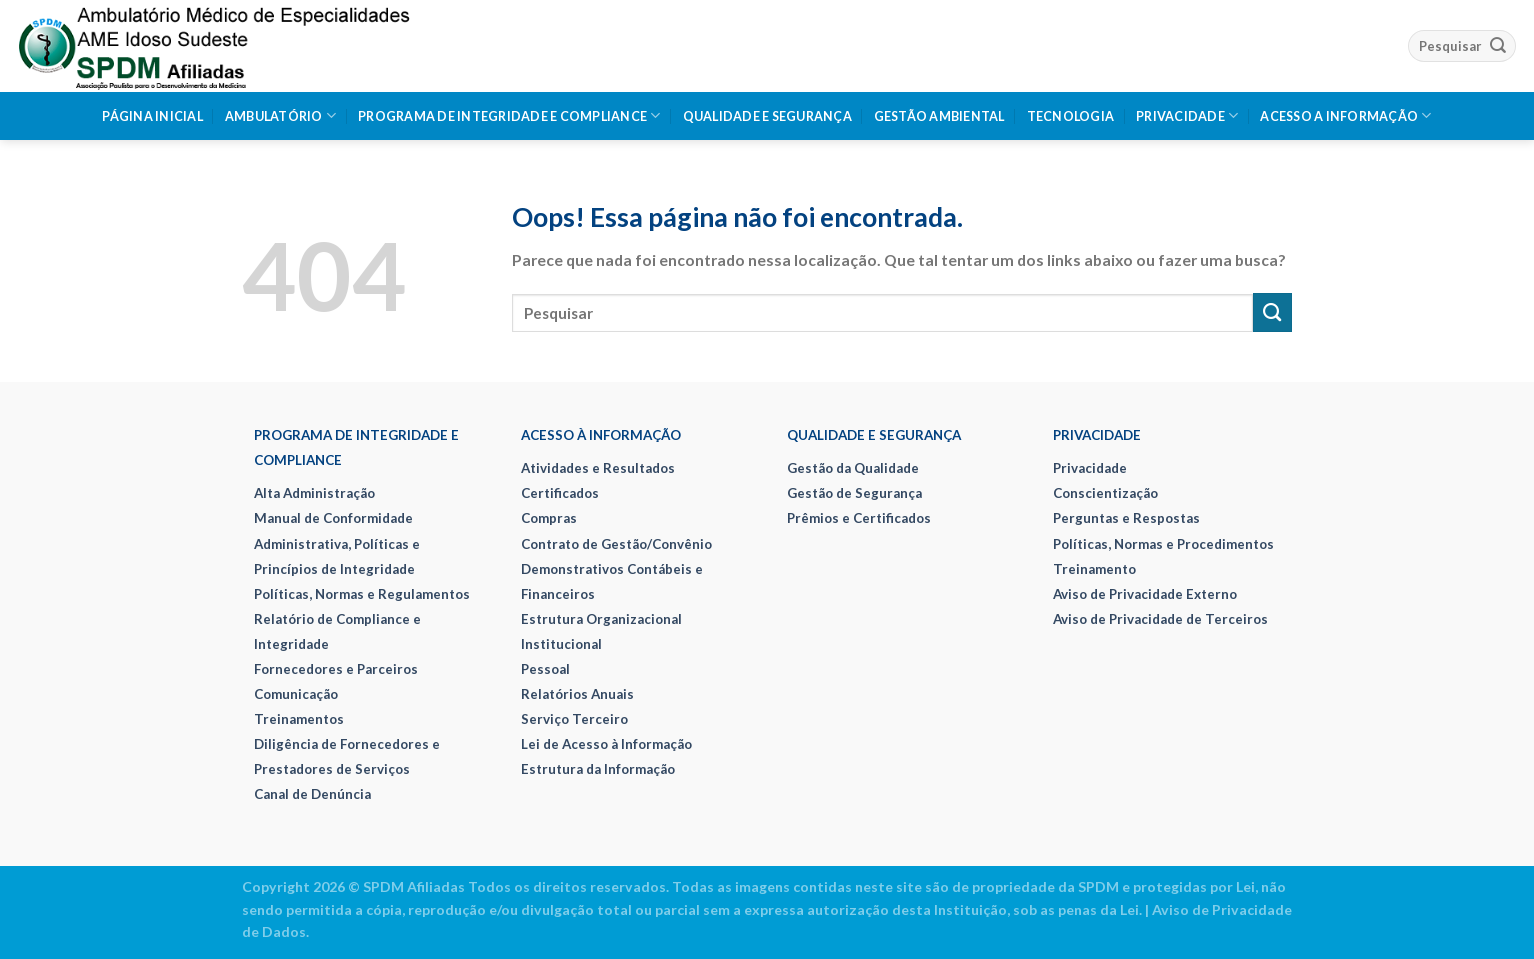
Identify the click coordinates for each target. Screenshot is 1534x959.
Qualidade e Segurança (767, 116)
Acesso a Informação (1345, 115)
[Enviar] (1498, 45)
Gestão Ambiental (939, 116)
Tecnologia (1071, 116)
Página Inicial (152, 116)
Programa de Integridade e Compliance (509, 115)
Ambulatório (280, 115)
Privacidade (1187, 115)
